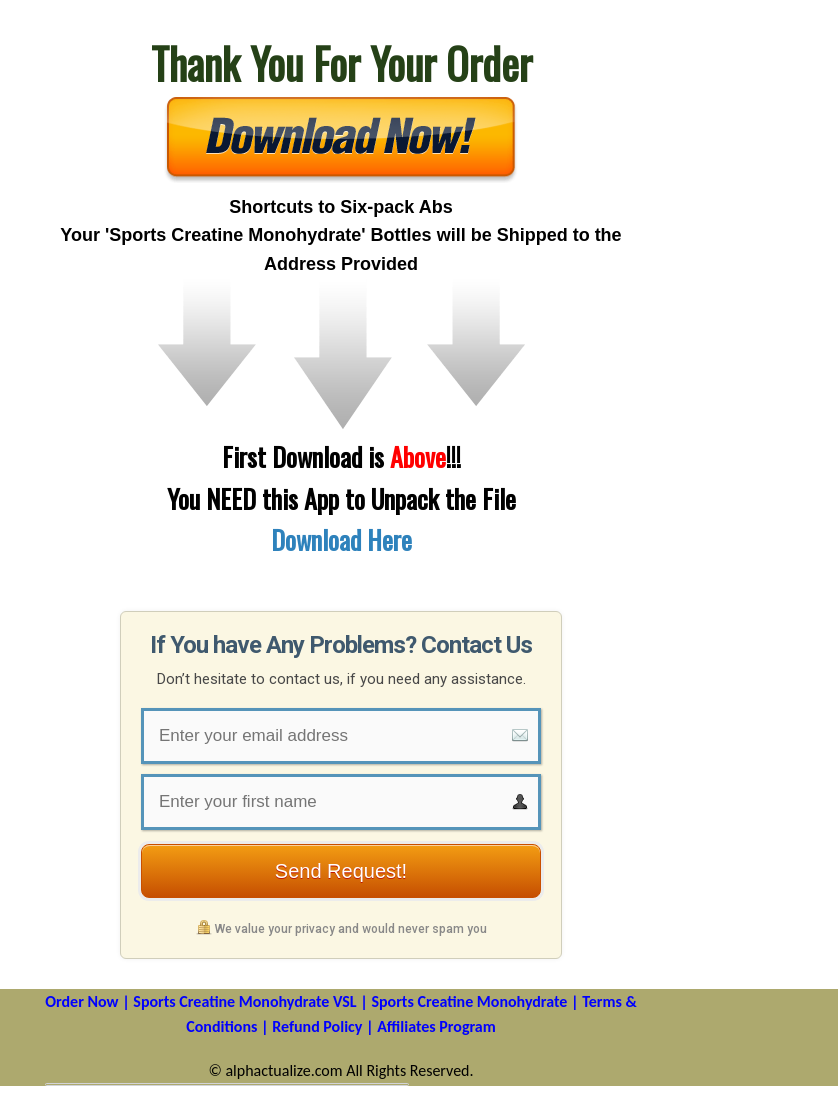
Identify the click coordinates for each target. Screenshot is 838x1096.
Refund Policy (317, 1026)
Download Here (341, 539)
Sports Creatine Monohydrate (469, 1001)
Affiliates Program (436, 1026)
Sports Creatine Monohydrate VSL (244, 1001)
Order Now (81, 1001)
